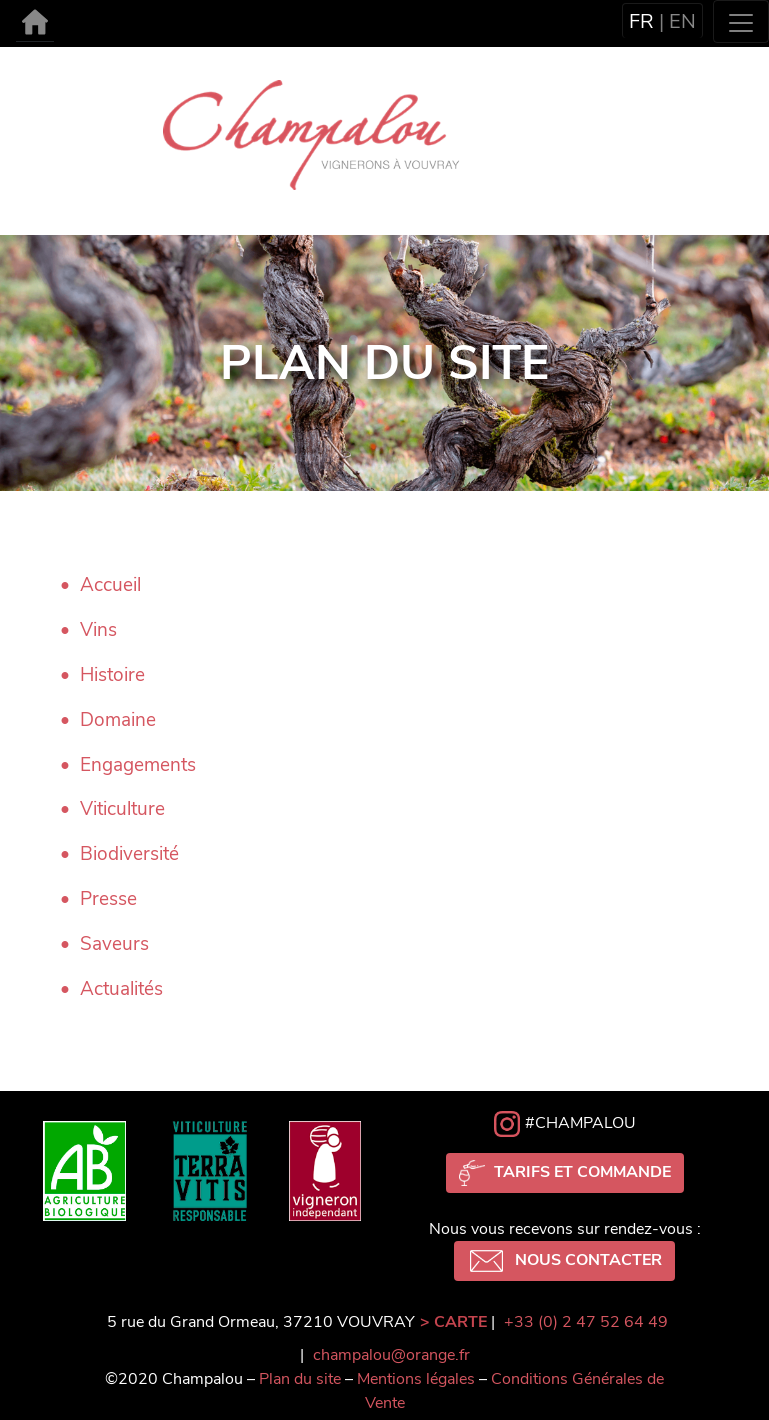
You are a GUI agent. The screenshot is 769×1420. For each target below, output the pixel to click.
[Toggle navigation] (741, 21)
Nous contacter (564, 1261)
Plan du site (300, 1379)
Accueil (110, 585)
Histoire (112, 675)
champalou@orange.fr (391, 1355)
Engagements (138, 765)
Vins (98, 630)
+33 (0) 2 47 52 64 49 (586, 1322)
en (682, 21)
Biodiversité (129, 854)
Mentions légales (416, 1379)
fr (641, 21)
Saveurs (114, 944)
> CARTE (453, 1322)
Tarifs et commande (565, 1173)
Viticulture (122, 809)
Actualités (121, 989)
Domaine (118, 720)
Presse (108, 899)
